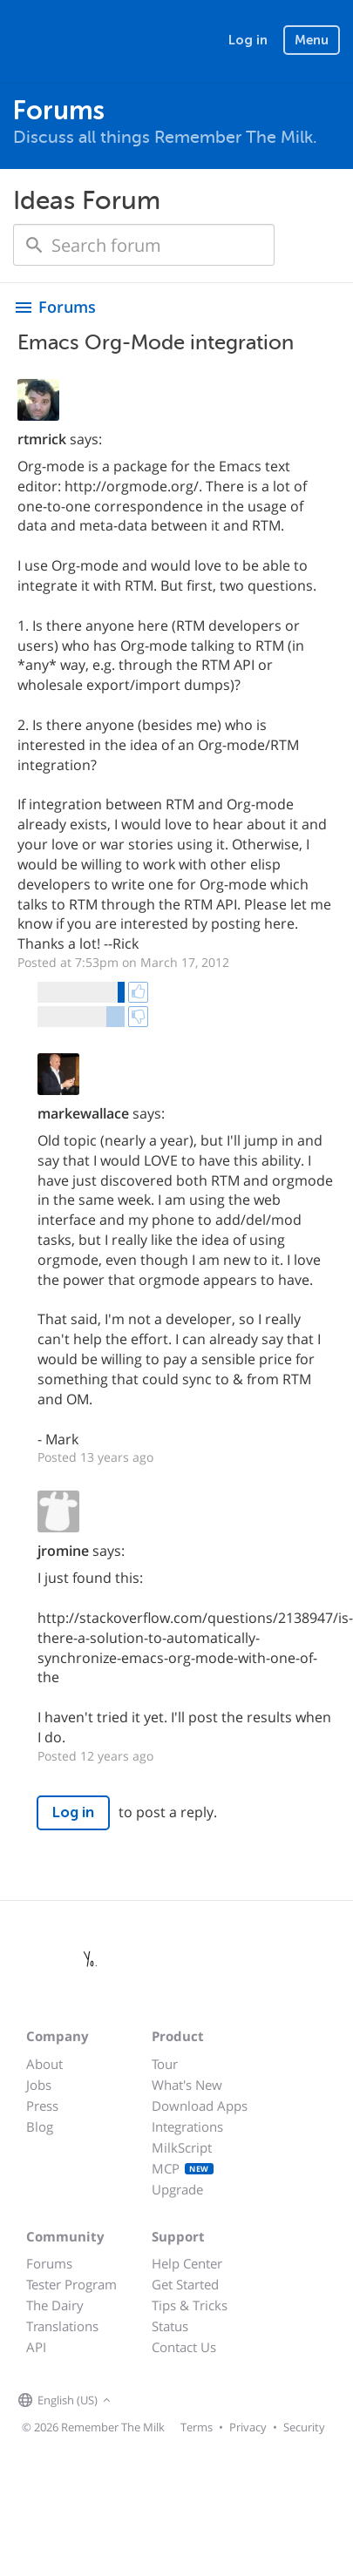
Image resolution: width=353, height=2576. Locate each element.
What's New (187, 2084)
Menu (312, 40)
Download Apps (200, 2105)
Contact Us (184, 2347)
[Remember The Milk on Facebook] (140, 2401)
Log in (248, 40)
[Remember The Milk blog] (186, 2401)
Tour (165, 2063)
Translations (62, 2326)
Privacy (248, 2427)
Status (170, 2326)
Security (304, 2427)
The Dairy (55, 2305)
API (36, 2347)
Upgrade (177, 2189)
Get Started (185, 2284)
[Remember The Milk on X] (164, 2401)
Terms (196, 2427)
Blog (39, 2126)
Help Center (187, 2263)
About (44, 2063)
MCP (183, 2168)
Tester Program (71, 2284)
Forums (49, 2263)
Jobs (38, 2084)
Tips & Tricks (189, 2305)
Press (42, 2105)
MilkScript (182, 2147)
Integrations (187, 2126)
